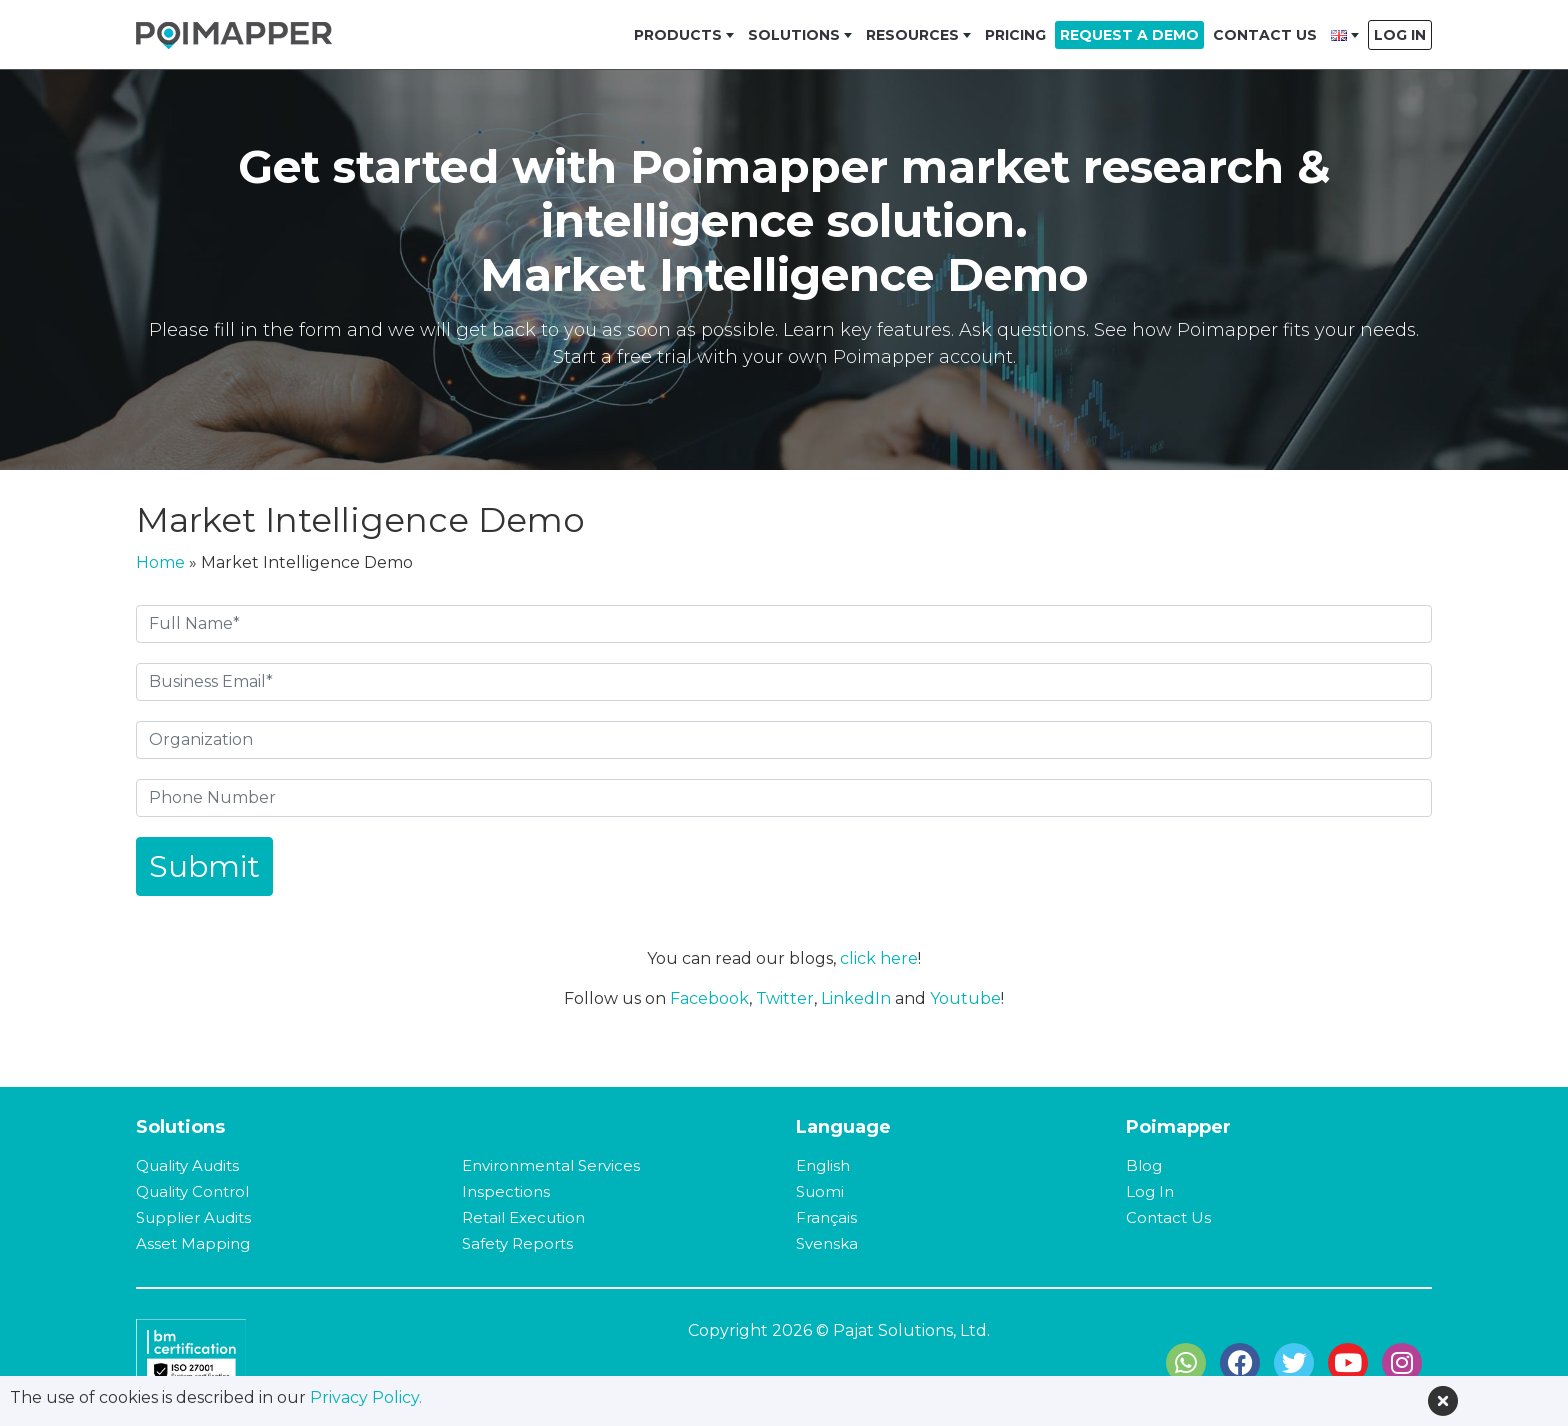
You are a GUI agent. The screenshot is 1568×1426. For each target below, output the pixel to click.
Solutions (794, 35)
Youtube (965, 998)
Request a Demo (1129, 35)
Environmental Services (551, 1165)
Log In (1400, 35)
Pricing (1015, 35)
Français (826, 1217)
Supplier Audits (193, 1217)
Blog (1144, 1165)
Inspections (506, 1191)
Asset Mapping (193, 1243)
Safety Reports (517, 1243)
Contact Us (1265, 35)
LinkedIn (856, 998)
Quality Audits (187, 1165)
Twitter (785, 998)
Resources (912, 35)
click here (879, 958)
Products (678, 35)
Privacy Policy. (366, 1397)
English (823, 1165)
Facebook (709, 998)
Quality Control (192, 1191)
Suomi (820, 1191)
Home (160, 562)
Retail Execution (523, 1217)
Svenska (827, 1243)
